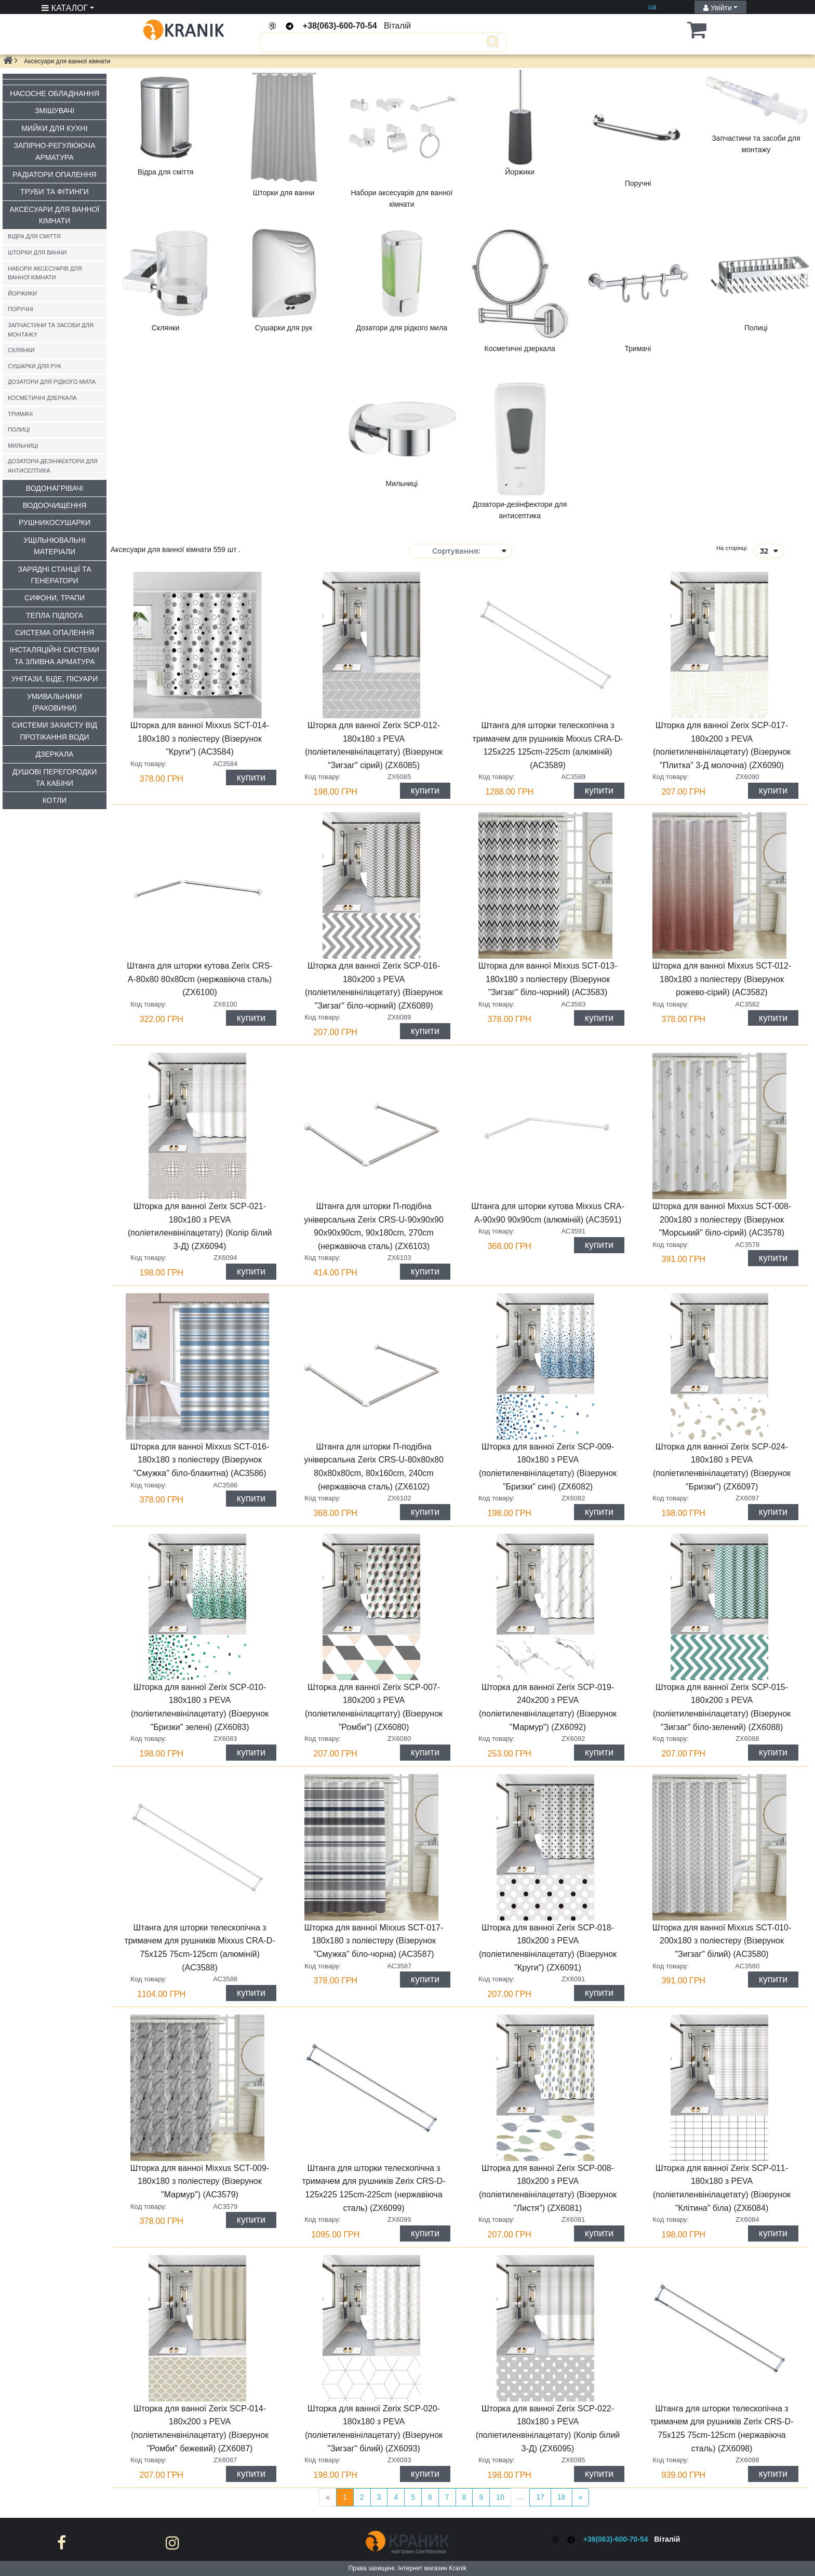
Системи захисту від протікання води (54, 731)
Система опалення (54, 632)
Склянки (21, 350)
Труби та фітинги (54, 191)
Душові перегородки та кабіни (54, 777)
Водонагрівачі (54, 488)
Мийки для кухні (54, 128)
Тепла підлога (54, 615)
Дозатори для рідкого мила (52, 382)
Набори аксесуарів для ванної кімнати (45, 273)
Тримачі (20, 414)
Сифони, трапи (54, 598)
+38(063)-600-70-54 (340, 25)
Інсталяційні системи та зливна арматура (54, 655)
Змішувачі (54, 110)
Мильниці (23, 445)
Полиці (19, 429)
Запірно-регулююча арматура (55, 151)
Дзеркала (55, 754)
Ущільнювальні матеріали (54, 546)
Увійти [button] (717, 8)
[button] (680, 29)
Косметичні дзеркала (42, 398)
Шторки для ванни (37, 252)
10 (500, 2497)
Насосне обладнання (54, 93)
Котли (54, 800)
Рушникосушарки (54, 522)
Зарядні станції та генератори (54, 575)
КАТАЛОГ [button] (65, 8)
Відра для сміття (34, 236)
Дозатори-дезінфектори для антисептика (53, 466)
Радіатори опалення (54, 174)
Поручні (20, 309)
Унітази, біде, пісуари (54, 679)
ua (652, 7)
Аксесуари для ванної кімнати (55, 215)
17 (540, 2497)
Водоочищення (55, 505)
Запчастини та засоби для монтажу (50, 330)
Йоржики (22, 293)
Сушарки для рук (34, 366)
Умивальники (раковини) (54, 702)
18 (561, 2497)
